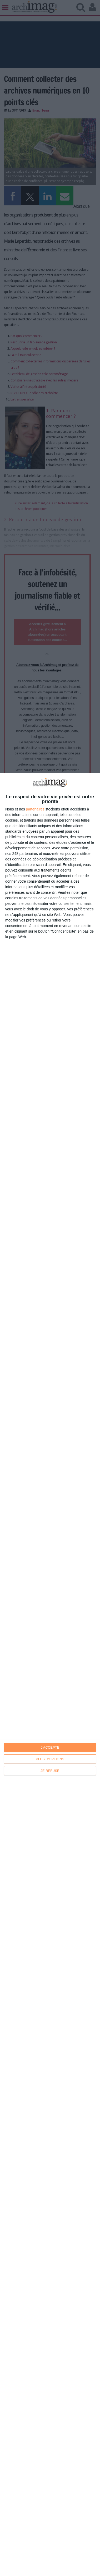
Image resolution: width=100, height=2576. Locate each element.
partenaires (35, 809)
